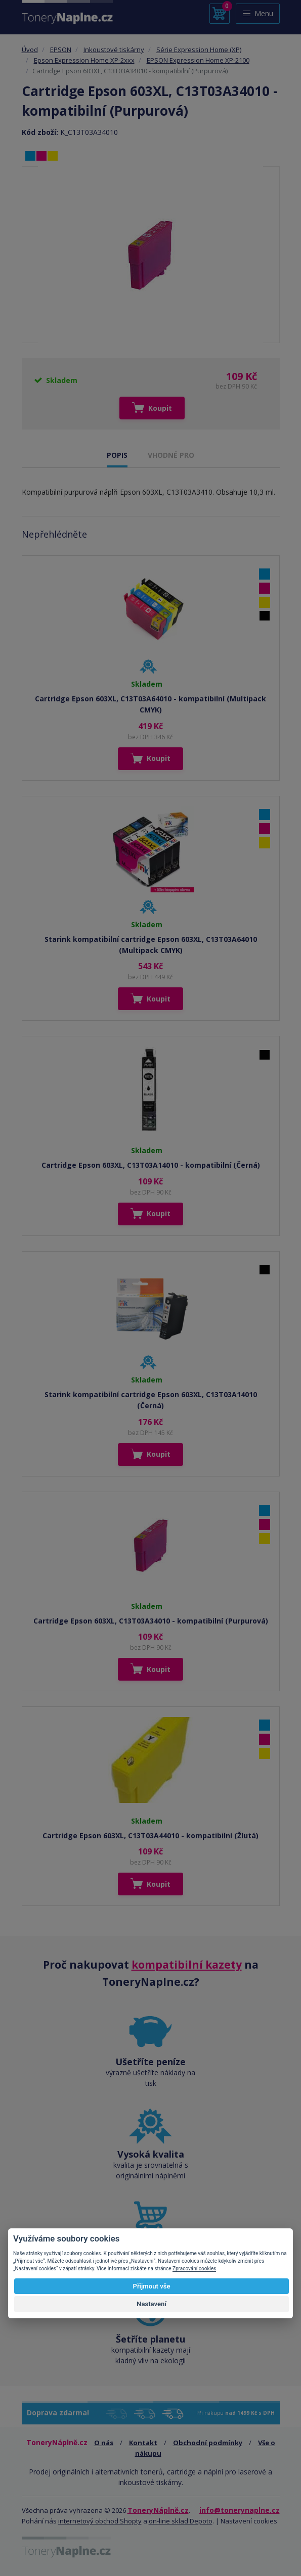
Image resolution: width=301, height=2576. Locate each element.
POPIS (117, 455)
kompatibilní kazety (187, 1965)
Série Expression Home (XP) (198, 49)
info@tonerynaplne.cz (239, 2510)
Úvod (30, 49)
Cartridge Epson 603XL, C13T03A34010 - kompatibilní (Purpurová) (150, 1621)
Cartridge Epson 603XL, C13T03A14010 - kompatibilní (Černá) (150, 1165)
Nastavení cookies (249, 2520)
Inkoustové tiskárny (113, 49)
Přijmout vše (151, 2286)
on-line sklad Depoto (180, 2520)
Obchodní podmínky (207, 2442)
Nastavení (151, 2304)
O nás (103, 2442)
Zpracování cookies (194, 2268)
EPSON (60, 49)
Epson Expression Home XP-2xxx (84, 60)
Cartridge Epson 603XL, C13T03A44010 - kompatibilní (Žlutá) (150, 1835)
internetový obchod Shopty (100, 2520)
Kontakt (143, 2442)
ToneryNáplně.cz (158, 2510)
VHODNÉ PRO (171, 455)
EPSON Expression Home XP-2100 (198, 60)
